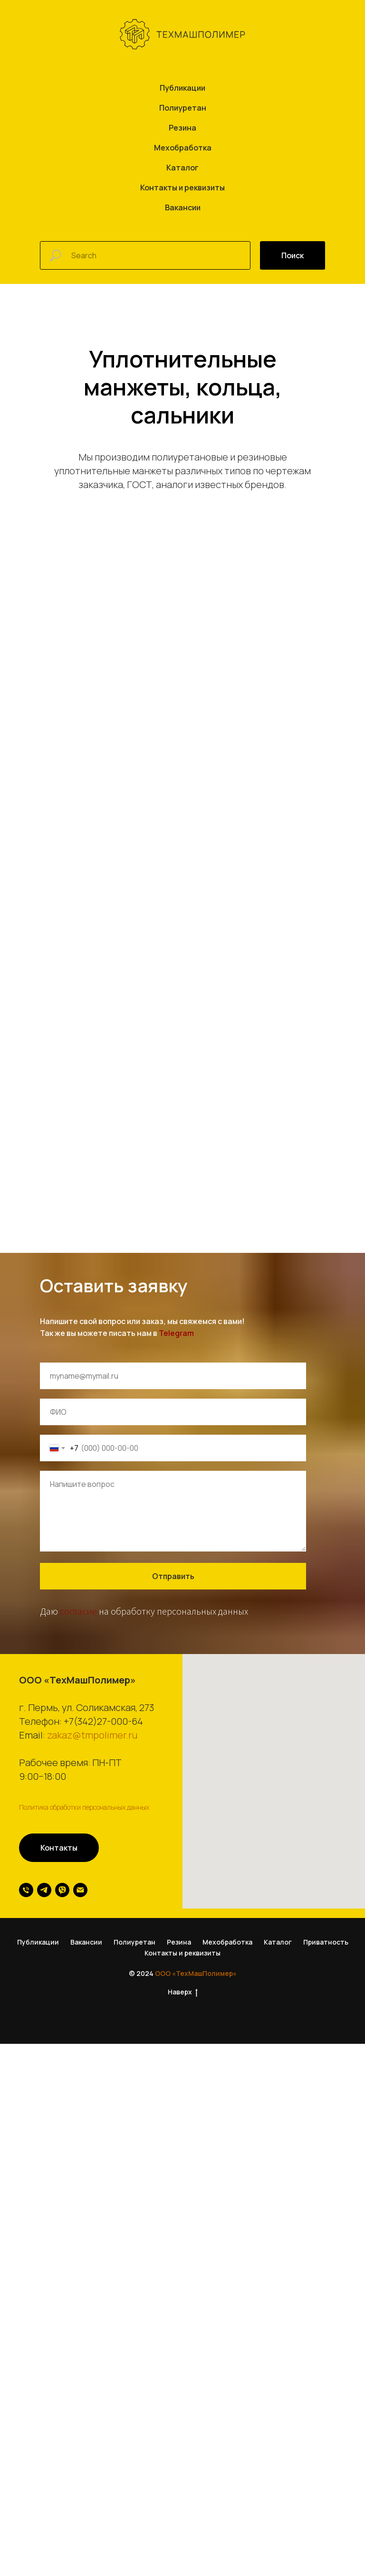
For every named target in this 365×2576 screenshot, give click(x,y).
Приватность (325, 2297)
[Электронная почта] (80, 2245)
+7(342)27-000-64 (103, 2076)
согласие (78, 1967)
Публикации (182, 88)
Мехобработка (182, 147)
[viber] (62, 2245)
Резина (182, 127)
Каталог (182, 167)
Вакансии (183, 207)
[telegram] (44, 2245)
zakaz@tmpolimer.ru (92, 2090)
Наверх (183, 2347)
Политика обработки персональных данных (84, 2162)
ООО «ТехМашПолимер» (196, 2328)
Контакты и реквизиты (182, 187)
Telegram (176, 1688)
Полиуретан (182, 108)
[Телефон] (26, 2245)
